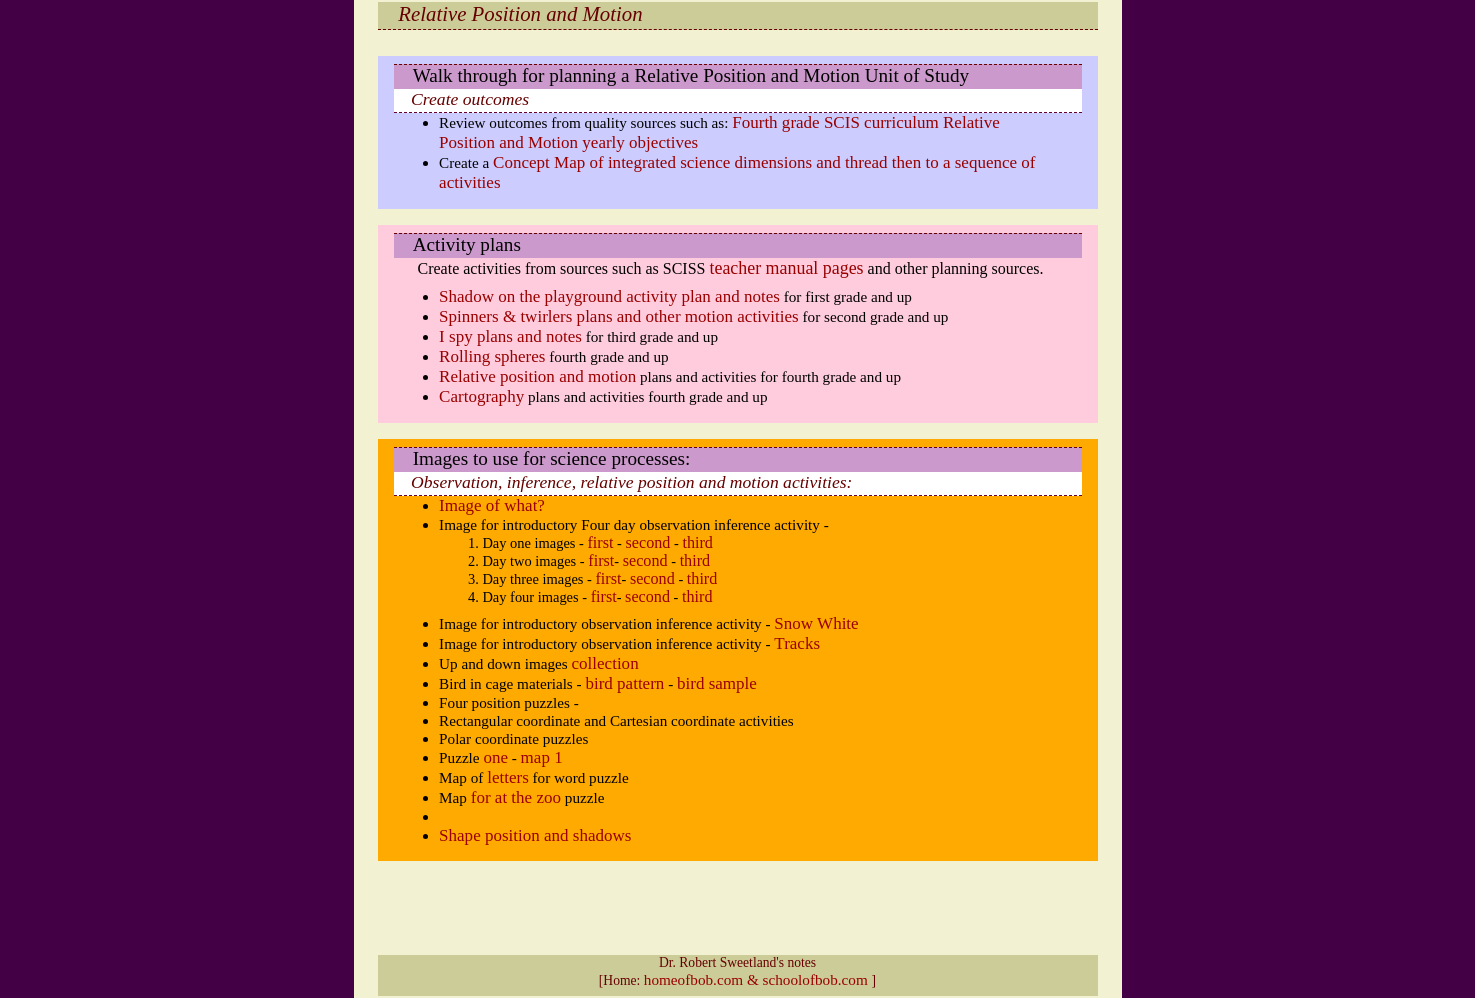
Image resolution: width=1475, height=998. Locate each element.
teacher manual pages (786, 268)
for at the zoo (516, 797)
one (495, 757)
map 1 (542, 757)
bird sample (717, 683)
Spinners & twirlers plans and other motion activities (619, 316)
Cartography (481, 396)
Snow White (816, 623)
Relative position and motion (537, 376)
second (648, 542)
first (600, 542)
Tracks (797, 643)
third (697, 542)
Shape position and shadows (535, 835)
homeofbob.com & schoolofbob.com (758, 979)
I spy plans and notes (510, 336)
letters (508, 777)
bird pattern (624, 683)
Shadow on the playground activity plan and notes (609, 296)
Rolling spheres (492, 356)
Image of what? (492, 505)
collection (605, 663)
